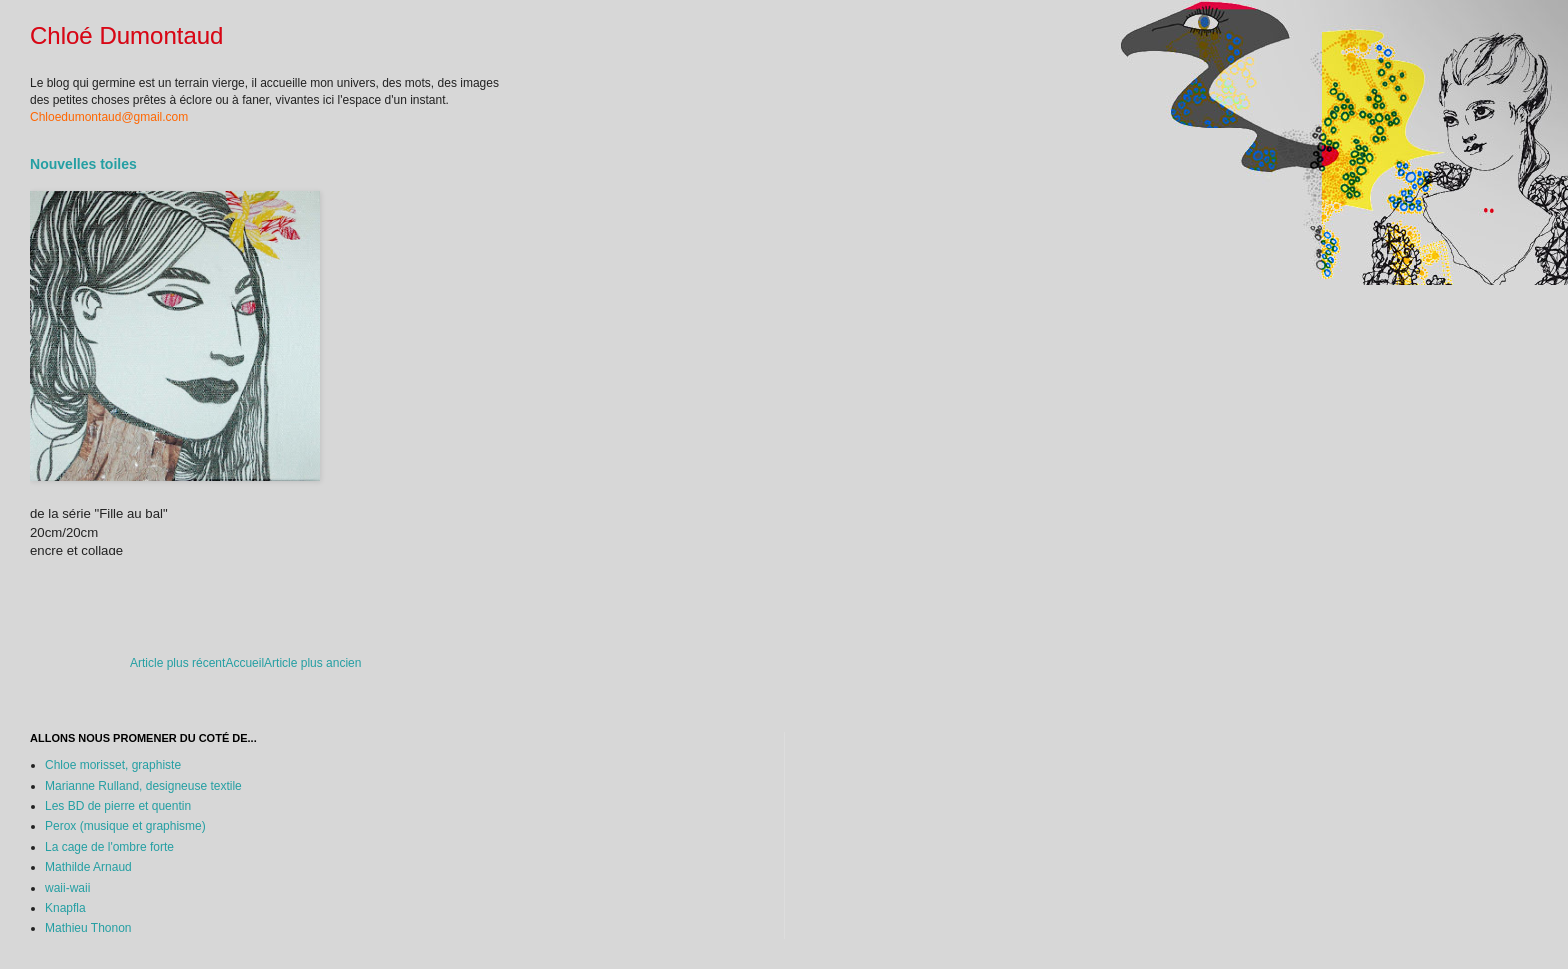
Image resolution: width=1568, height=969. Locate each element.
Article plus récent (177, 663)
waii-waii (67, 888)
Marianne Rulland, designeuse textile (143, 786)
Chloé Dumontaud (126, 35)
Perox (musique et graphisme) (125, 826)
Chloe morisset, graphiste (113, 765)
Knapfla (65, 908)
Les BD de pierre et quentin (118, 806)
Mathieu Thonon (88, 928)
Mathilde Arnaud (88, 867)
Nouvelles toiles (83, 164)
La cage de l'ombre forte (109, 847)
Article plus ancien (312, 663)
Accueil (244, 663)
